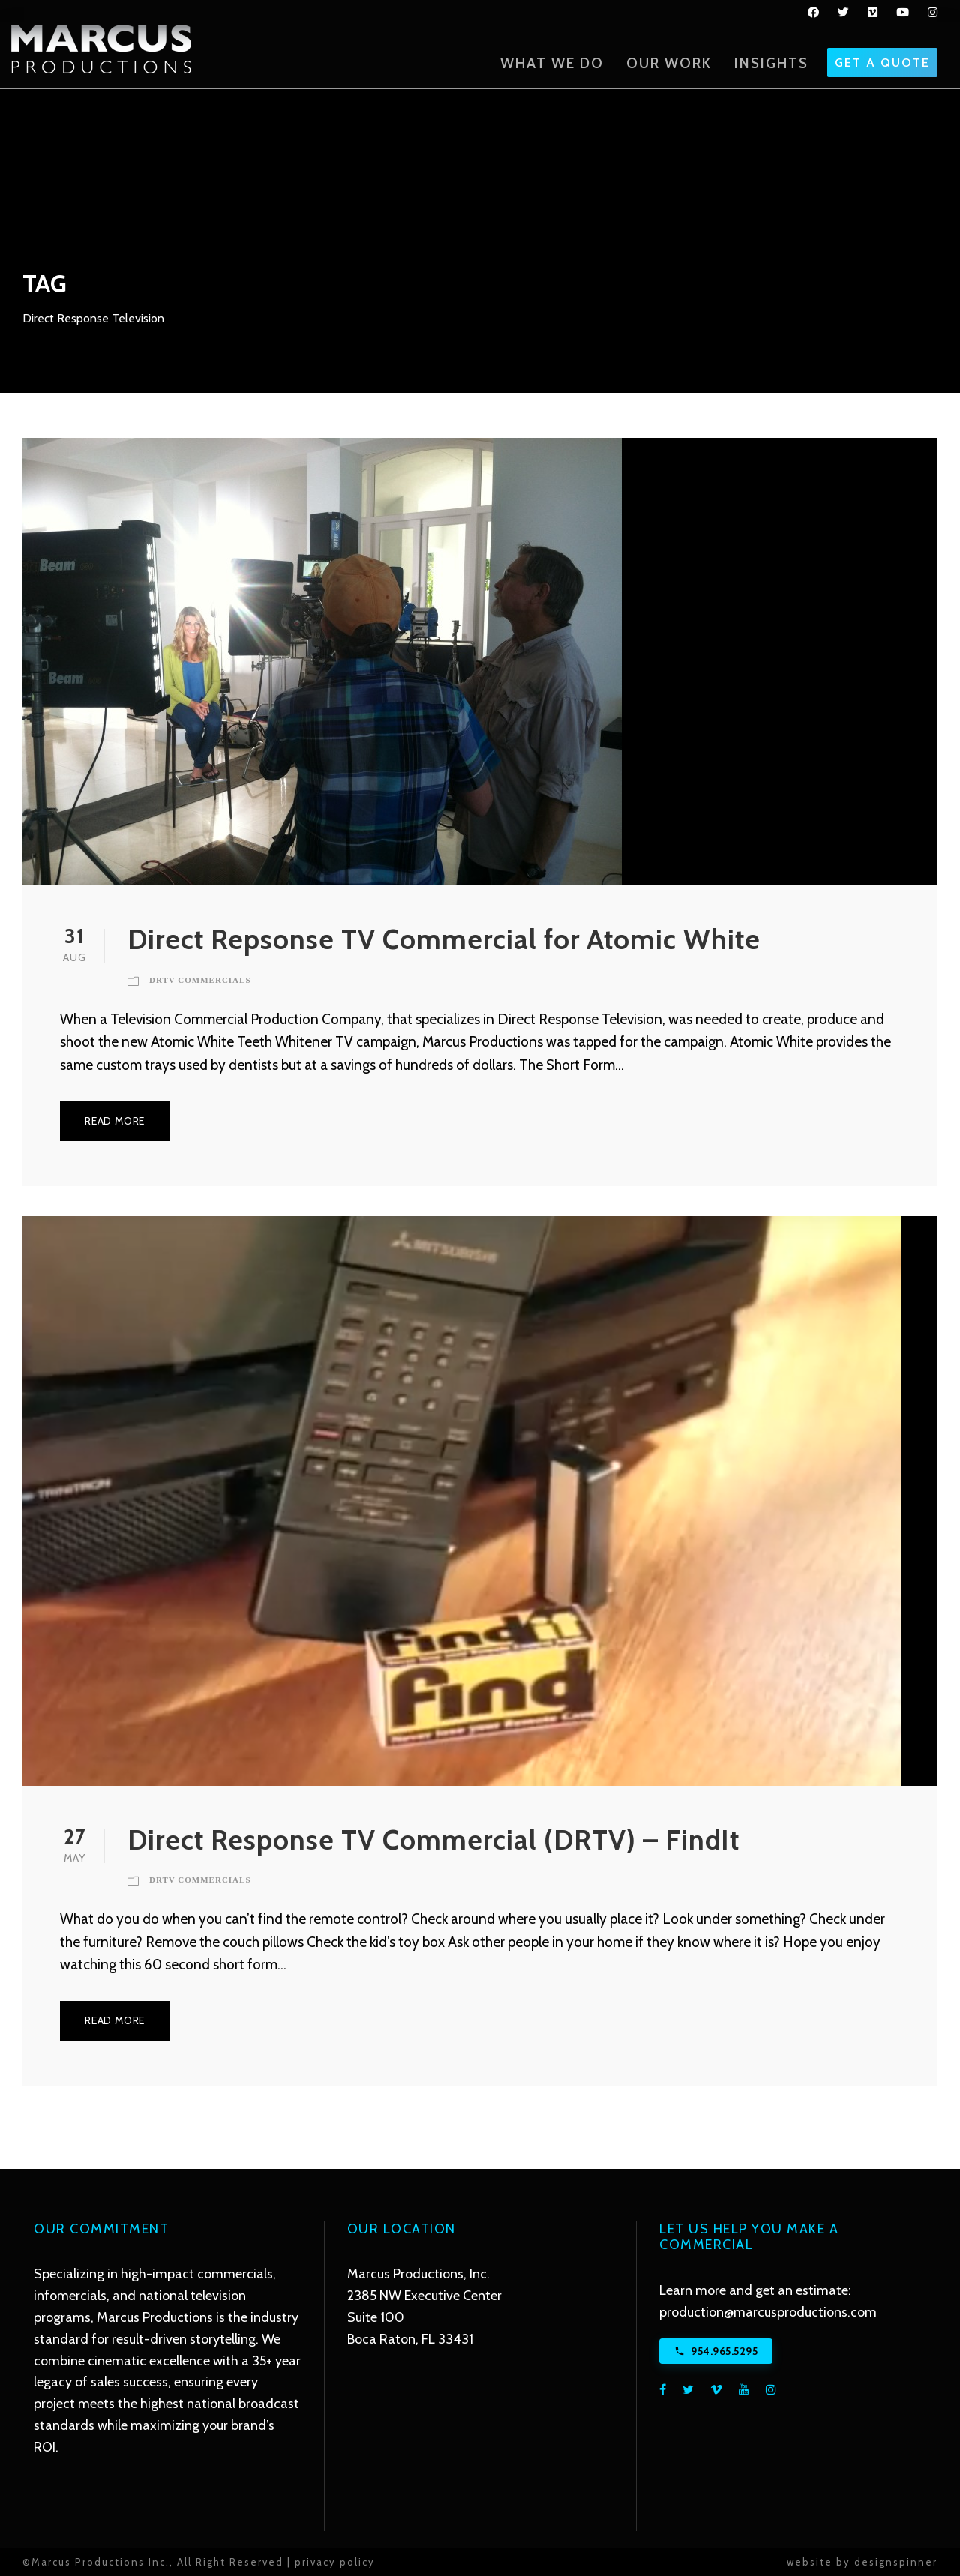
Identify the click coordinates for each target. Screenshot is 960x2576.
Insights (771, 63)
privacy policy (335, 2562)
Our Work (669, 63)
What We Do (552, 63)
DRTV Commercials (200, 979)
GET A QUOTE (882, 62)
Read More (115, 1121)
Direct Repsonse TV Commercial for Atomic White (444, 939)
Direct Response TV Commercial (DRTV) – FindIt (434, 1839)
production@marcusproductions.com (768, 2312)
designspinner (896, 2562)
